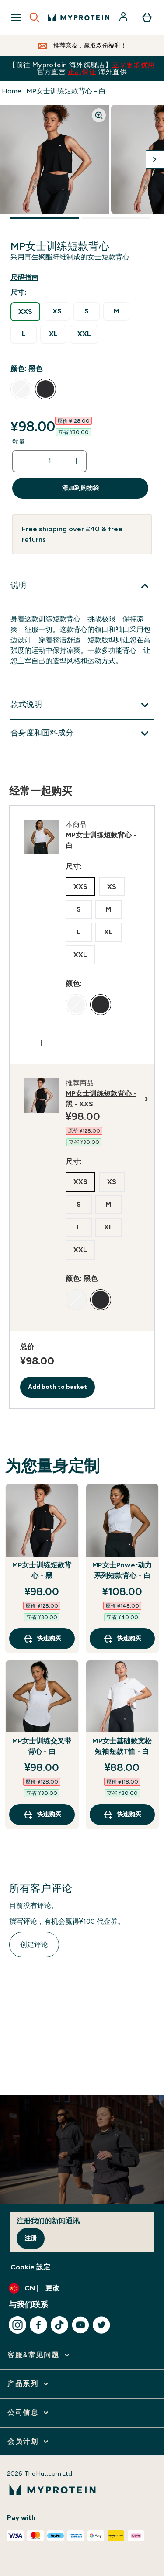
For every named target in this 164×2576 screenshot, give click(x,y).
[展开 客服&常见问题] (39, 2355)
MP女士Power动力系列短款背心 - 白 (122, 1570)
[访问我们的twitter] (101, 2325)
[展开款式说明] (82, 705)
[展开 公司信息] (28, 2413)
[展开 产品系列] (28, 2384)
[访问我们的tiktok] (59, 2325)
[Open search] (34, 17)
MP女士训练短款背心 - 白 (66, 91)
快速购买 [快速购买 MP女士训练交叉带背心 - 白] (42, 1814)
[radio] (25, 311)
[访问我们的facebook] (38, 2325)
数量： (21, 441)
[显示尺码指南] (31, 277)
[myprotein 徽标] (78, 17)
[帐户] (124, 17)
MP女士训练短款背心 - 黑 (42, 1570)
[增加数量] (76, 461)
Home (11, 91)
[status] (49, 461)
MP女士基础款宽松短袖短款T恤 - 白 (122, 1746)
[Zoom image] (99, 115)
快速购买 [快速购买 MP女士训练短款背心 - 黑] (42, 1638)
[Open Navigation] (16, 17)
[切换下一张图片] (155, 159)
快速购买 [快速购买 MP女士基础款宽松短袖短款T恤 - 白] (122, 1814)
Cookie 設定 (30, 2267)
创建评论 (34, 1944)
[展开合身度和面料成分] (82, 733)
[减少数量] (22, 461)
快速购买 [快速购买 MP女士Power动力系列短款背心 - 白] (122, 1638)
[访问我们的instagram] (17, 2325)
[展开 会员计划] (28, 2442)
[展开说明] (82, 586)
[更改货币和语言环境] (82, 2288)
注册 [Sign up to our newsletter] (30, 2238)
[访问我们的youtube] (80, 2325)
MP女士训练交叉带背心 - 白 (42, 1746)
